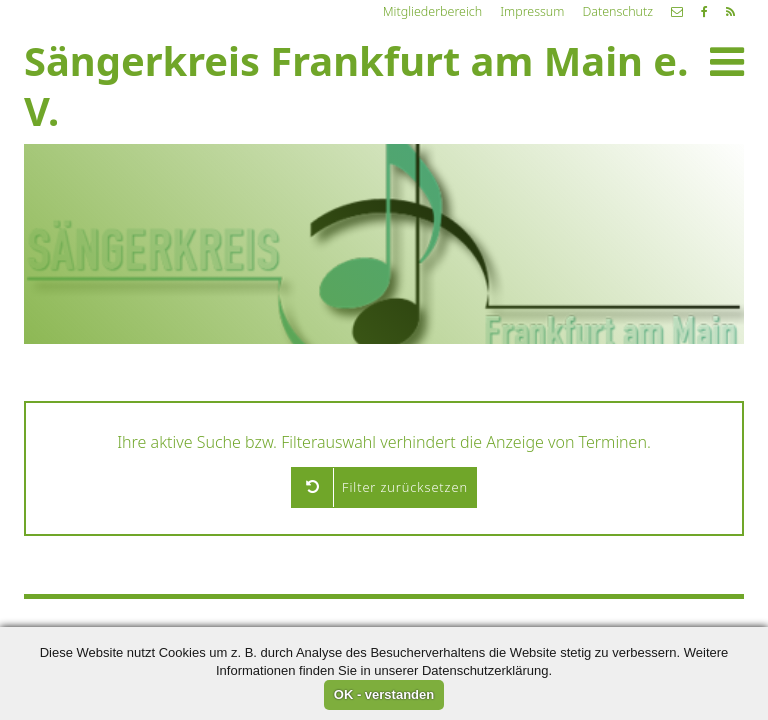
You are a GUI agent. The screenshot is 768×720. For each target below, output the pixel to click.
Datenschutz (617, 11)
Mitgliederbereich (432, 11)
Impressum (532, 11)
